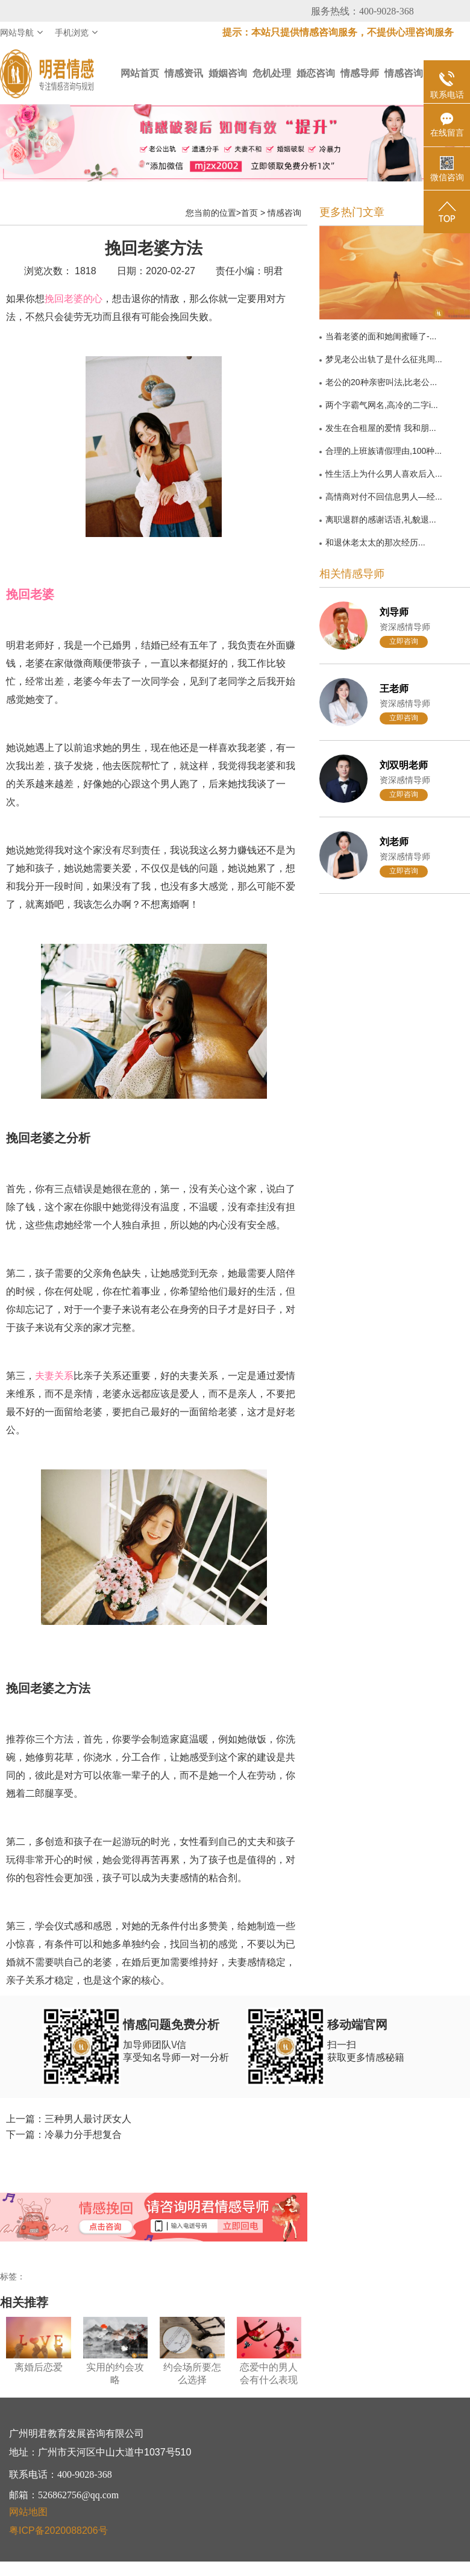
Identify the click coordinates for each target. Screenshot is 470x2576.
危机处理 (271, 73)
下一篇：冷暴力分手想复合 (64, 2134)
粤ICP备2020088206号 (58, 2530)
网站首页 (140, 73)
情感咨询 (403, 73)
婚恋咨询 (315, 73)
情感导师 (359, 73)
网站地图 (28, 2512)
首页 (249, 213)
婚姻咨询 (227, 73)
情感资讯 (183, 73)
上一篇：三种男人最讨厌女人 (68, 2119)
